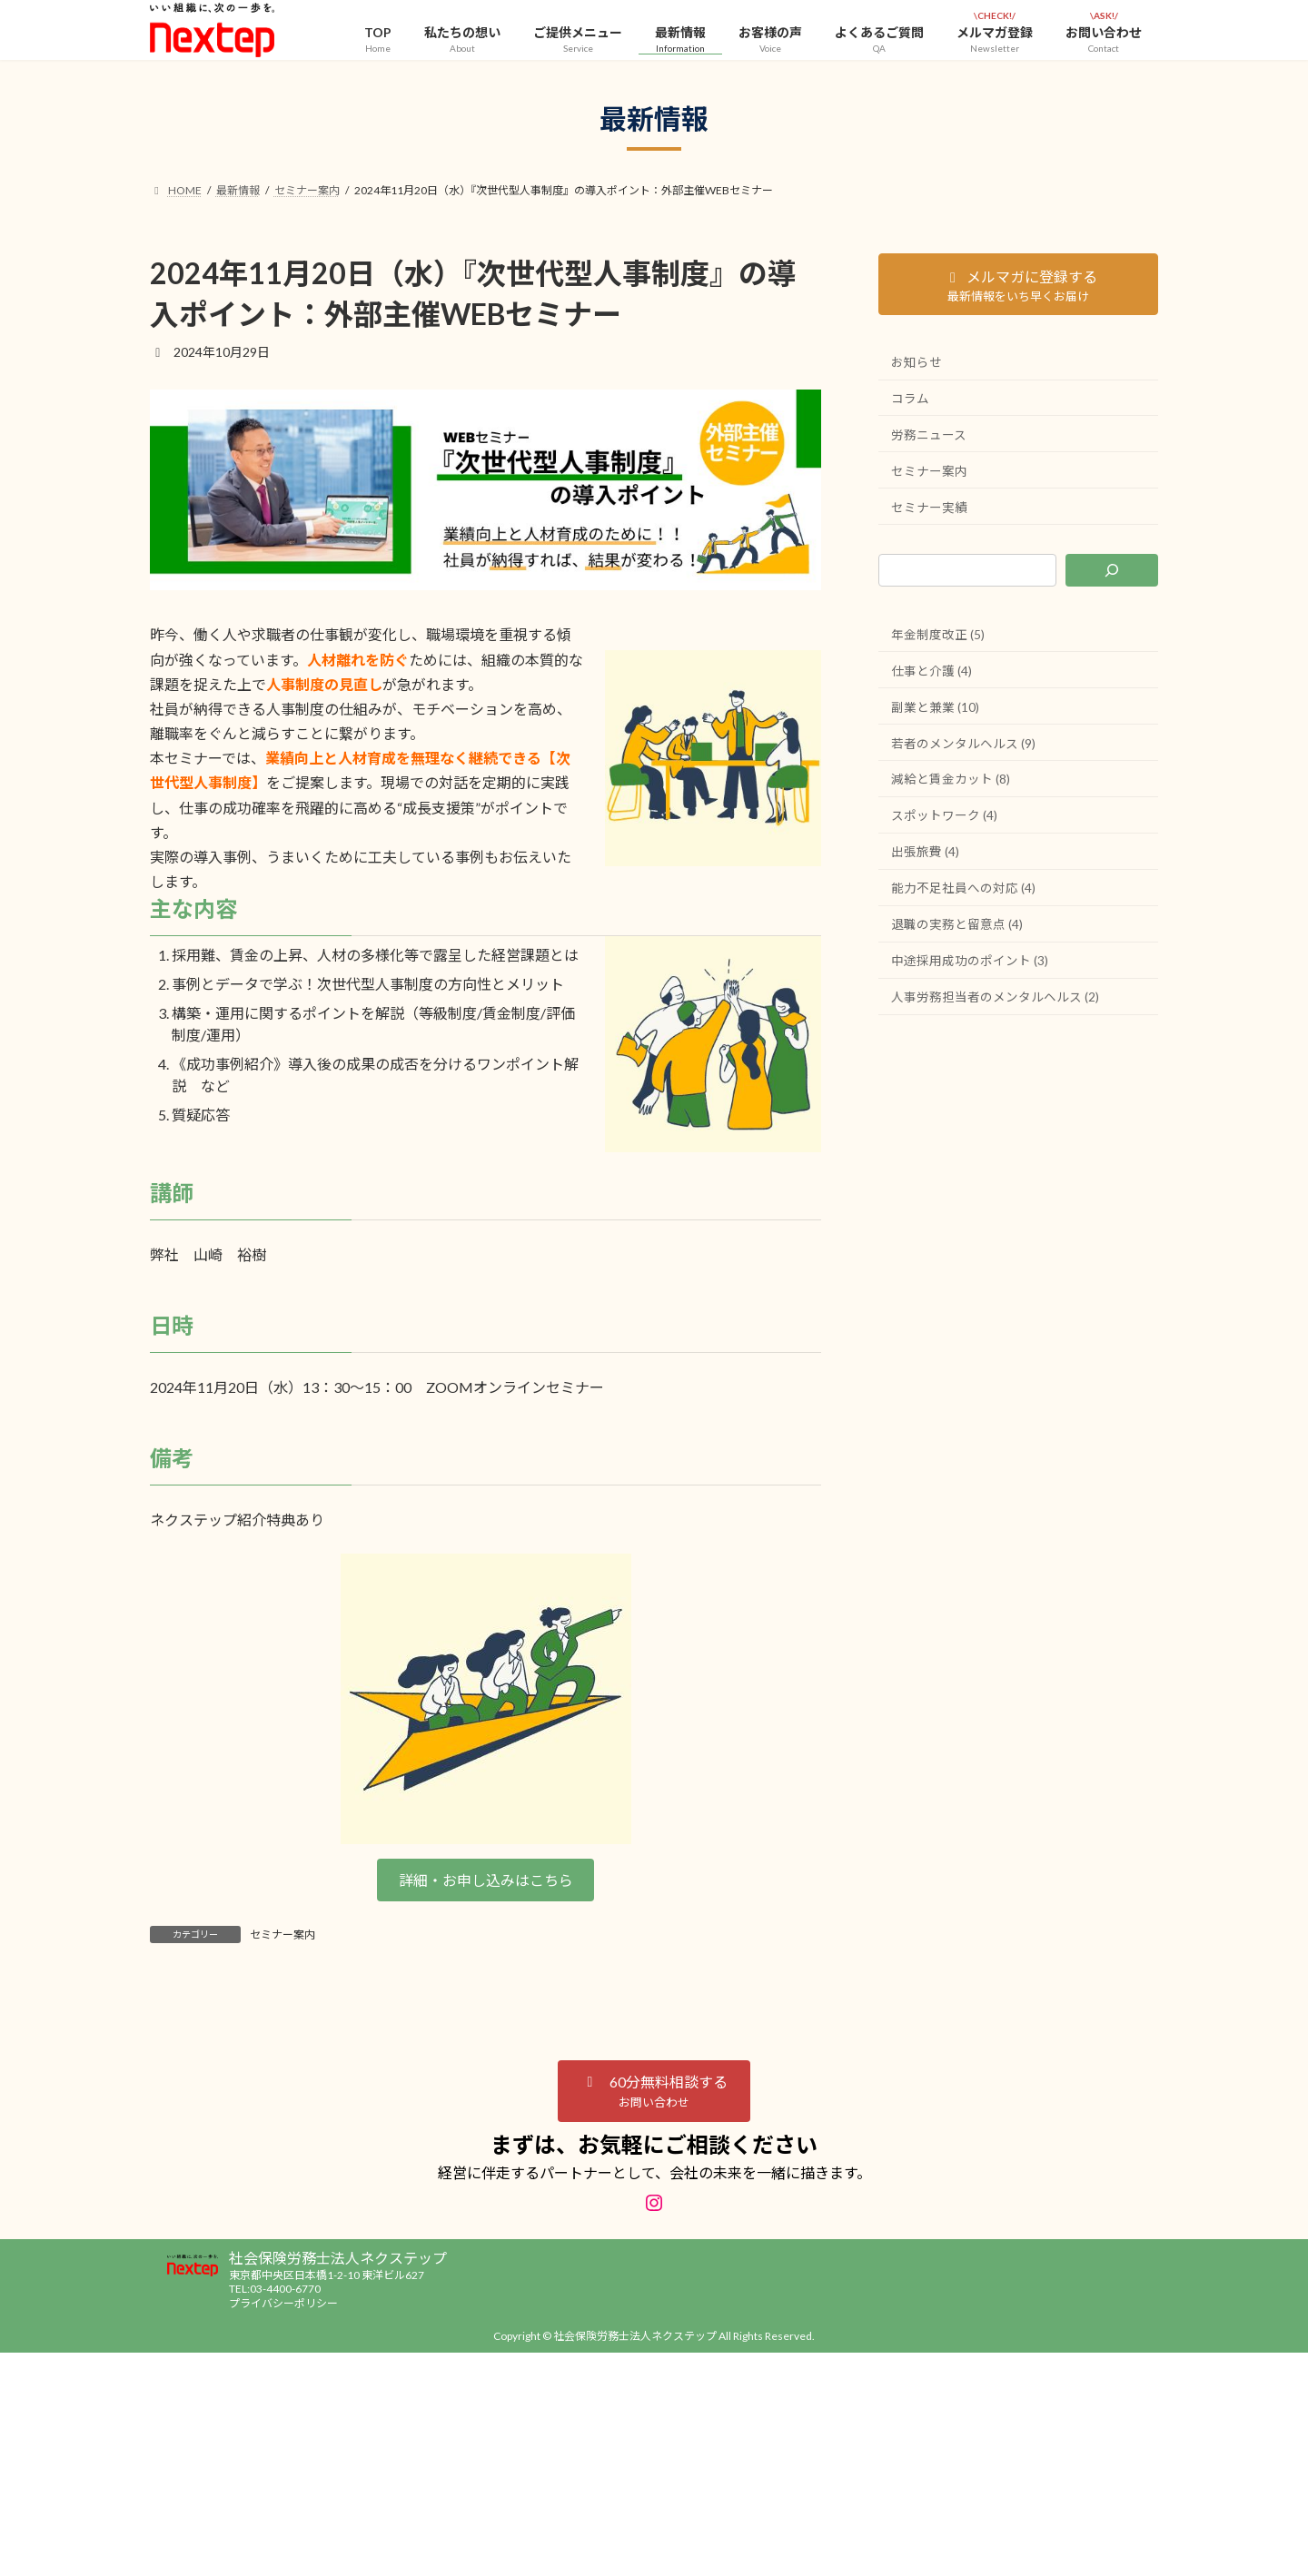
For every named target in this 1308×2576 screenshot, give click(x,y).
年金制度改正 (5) (938, 637)
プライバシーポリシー (283, 2303)
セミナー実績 (929, 510)
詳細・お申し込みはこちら (486, 1880)
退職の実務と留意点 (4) (957, 932)
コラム (910, 399)
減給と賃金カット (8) (950, 785)
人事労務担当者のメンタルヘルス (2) (995, 1005)
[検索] (1112, 574)
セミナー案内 (282, 1934)
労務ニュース (928, 436)
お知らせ (916, 362)
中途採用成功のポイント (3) (969, 969)
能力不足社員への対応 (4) (963, 895)
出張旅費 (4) (925, 858)
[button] (653, 2091)
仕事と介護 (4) (931, 674)
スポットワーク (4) (944, 821)
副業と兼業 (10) (935, 711)
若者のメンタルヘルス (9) (963, 747)
